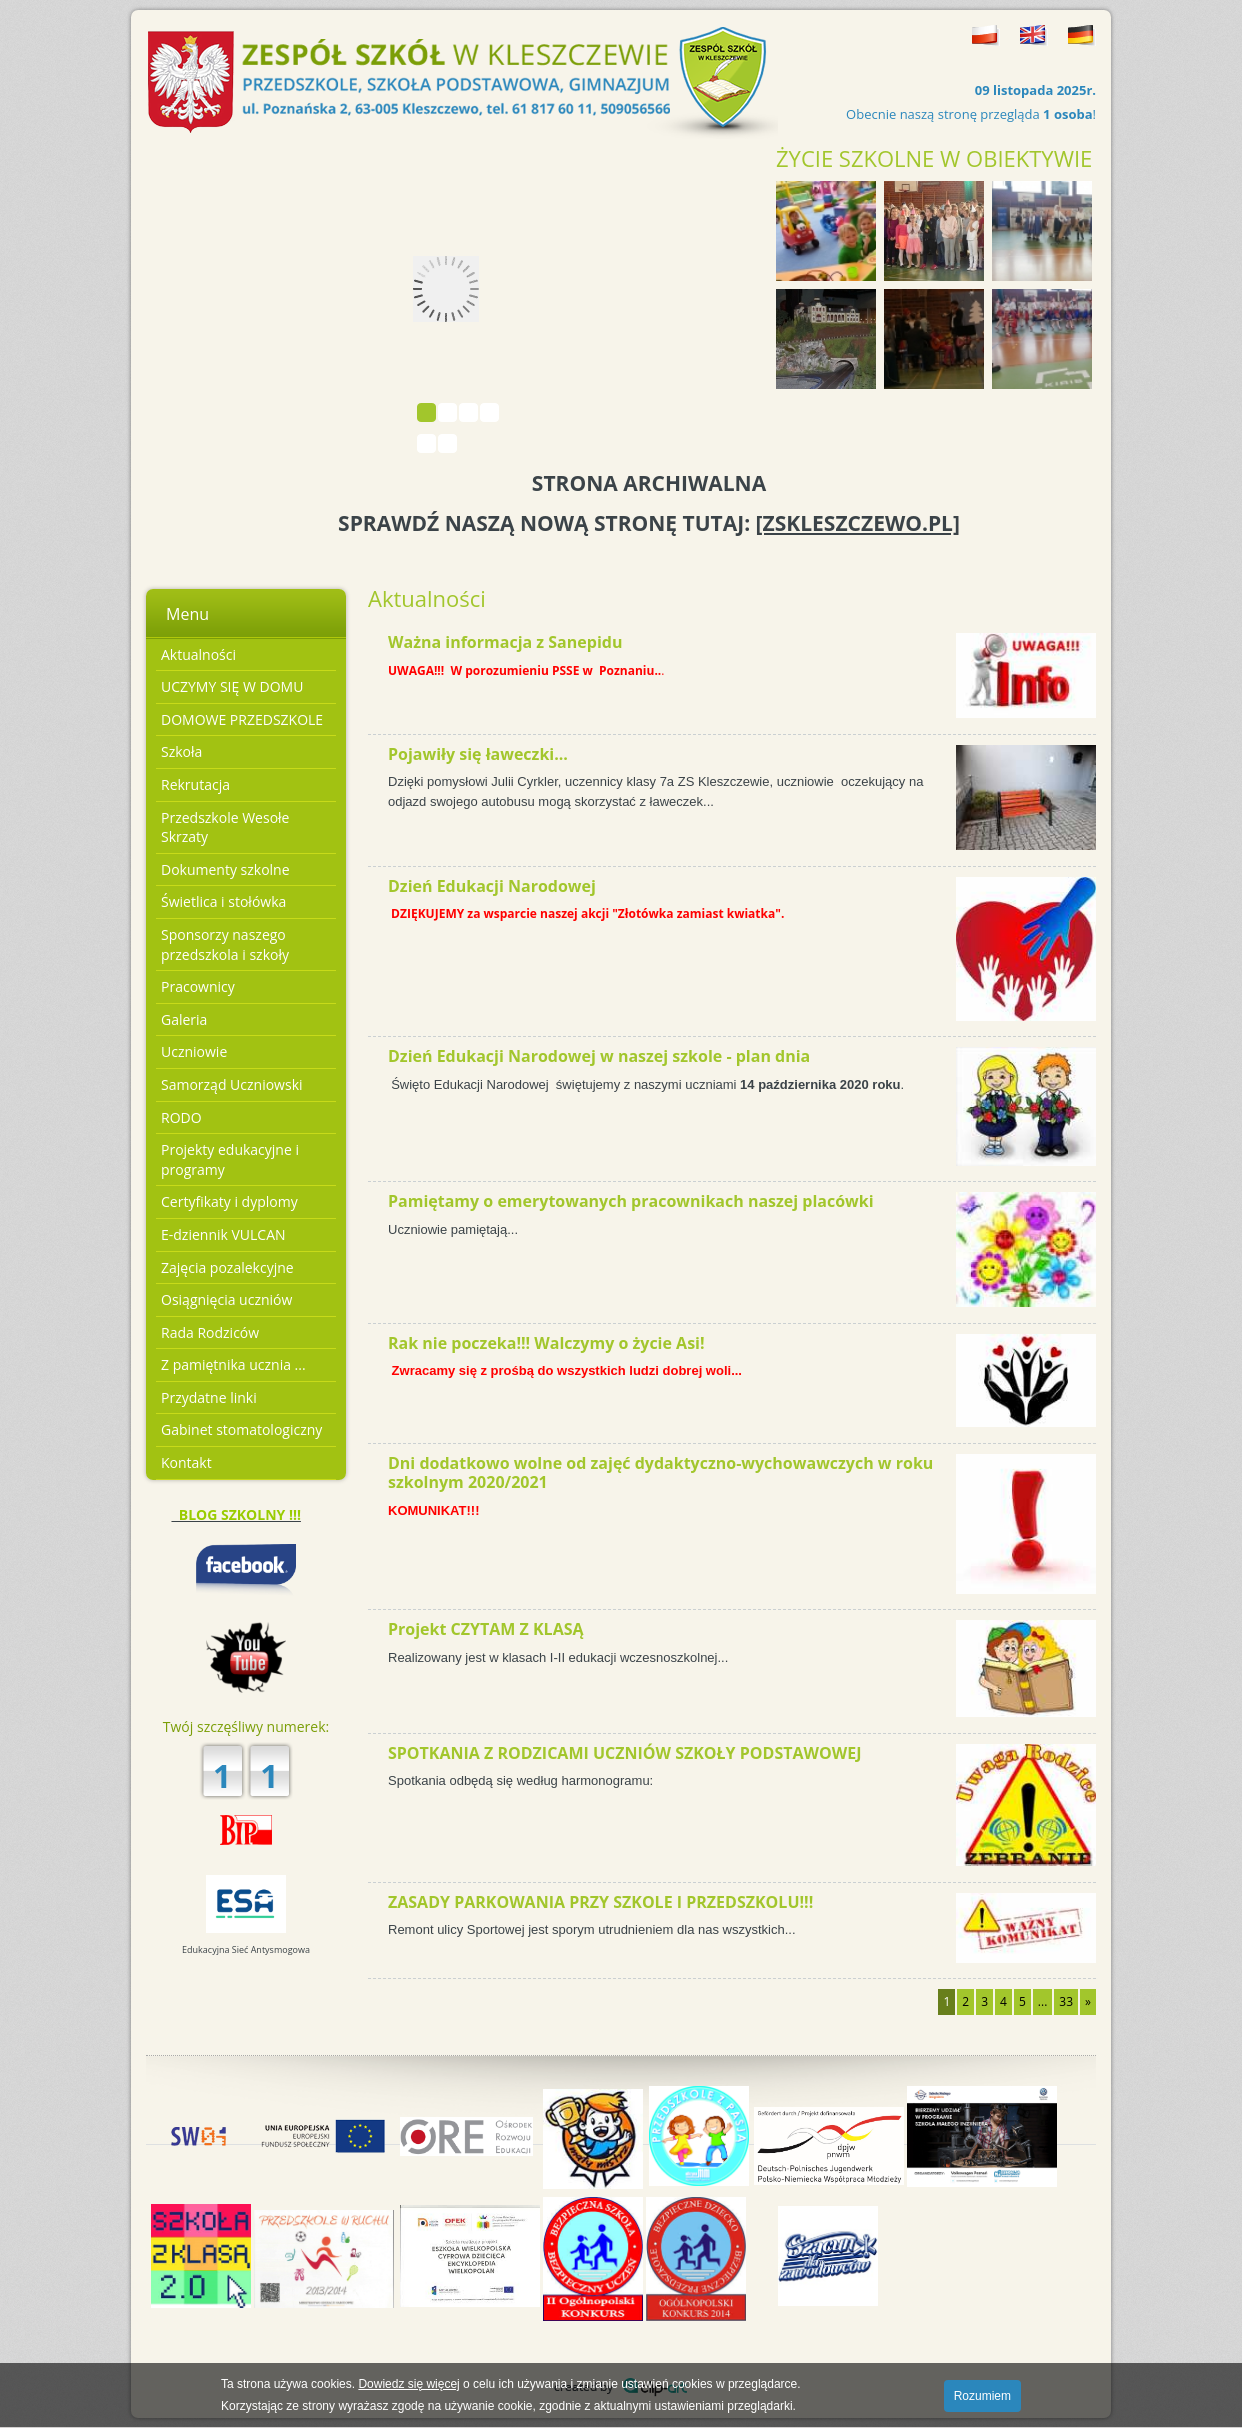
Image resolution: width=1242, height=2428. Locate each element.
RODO (181, 1117)
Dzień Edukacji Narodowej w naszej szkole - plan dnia (599, 1056)
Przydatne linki (209, 1397)
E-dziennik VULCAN (223, 1234)
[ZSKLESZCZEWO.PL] (858, 523)
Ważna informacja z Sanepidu (505, 642)
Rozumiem (982, 2396)
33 (1066, 2001)
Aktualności (198, 654)
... (1042, 2001)
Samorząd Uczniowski (232, 1084)
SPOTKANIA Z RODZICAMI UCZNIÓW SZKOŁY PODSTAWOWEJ (624, 1753)
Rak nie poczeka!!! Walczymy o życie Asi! (546, 1343)
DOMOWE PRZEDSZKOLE (242, 719)
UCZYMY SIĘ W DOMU (232, 686)
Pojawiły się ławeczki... (478, 754)
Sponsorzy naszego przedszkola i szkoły (225, 944)
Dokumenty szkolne (225, 869)
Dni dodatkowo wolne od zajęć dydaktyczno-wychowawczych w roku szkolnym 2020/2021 (660, 1473)
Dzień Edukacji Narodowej (492, 886)
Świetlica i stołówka (223, 901)
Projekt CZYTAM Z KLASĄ (486, 1629)
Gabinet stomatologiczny (241, 1429)
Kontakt (186, 1462)
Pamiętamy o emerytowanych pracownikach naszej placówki (631, 1201)
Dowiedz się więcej (408, 2384)
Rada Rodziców (210, 1332)
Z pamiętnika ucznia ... (233, 1364)
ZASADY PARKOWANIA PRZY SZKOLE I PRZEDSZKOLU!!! (600, 1902)
